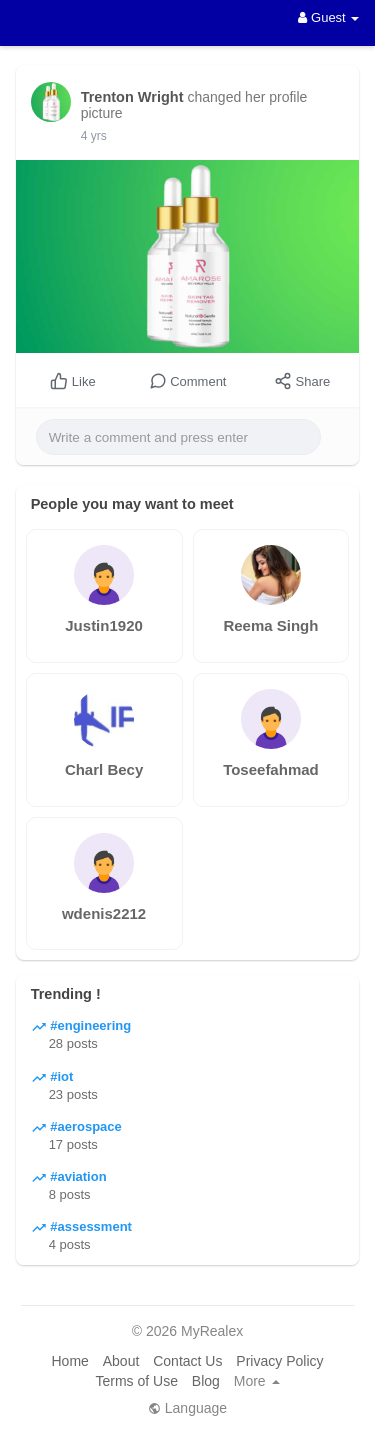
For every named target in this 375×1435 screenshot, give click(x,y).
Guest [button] (328, 17)
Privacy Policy (279, 1361)
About (121, 1361)
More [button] (257, 1381)
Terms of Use (136, 1381)
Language (187, 1408)
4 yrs (94, 136)
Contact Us (187, 1361)
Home (69, 1361)
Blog (206, 1381)
